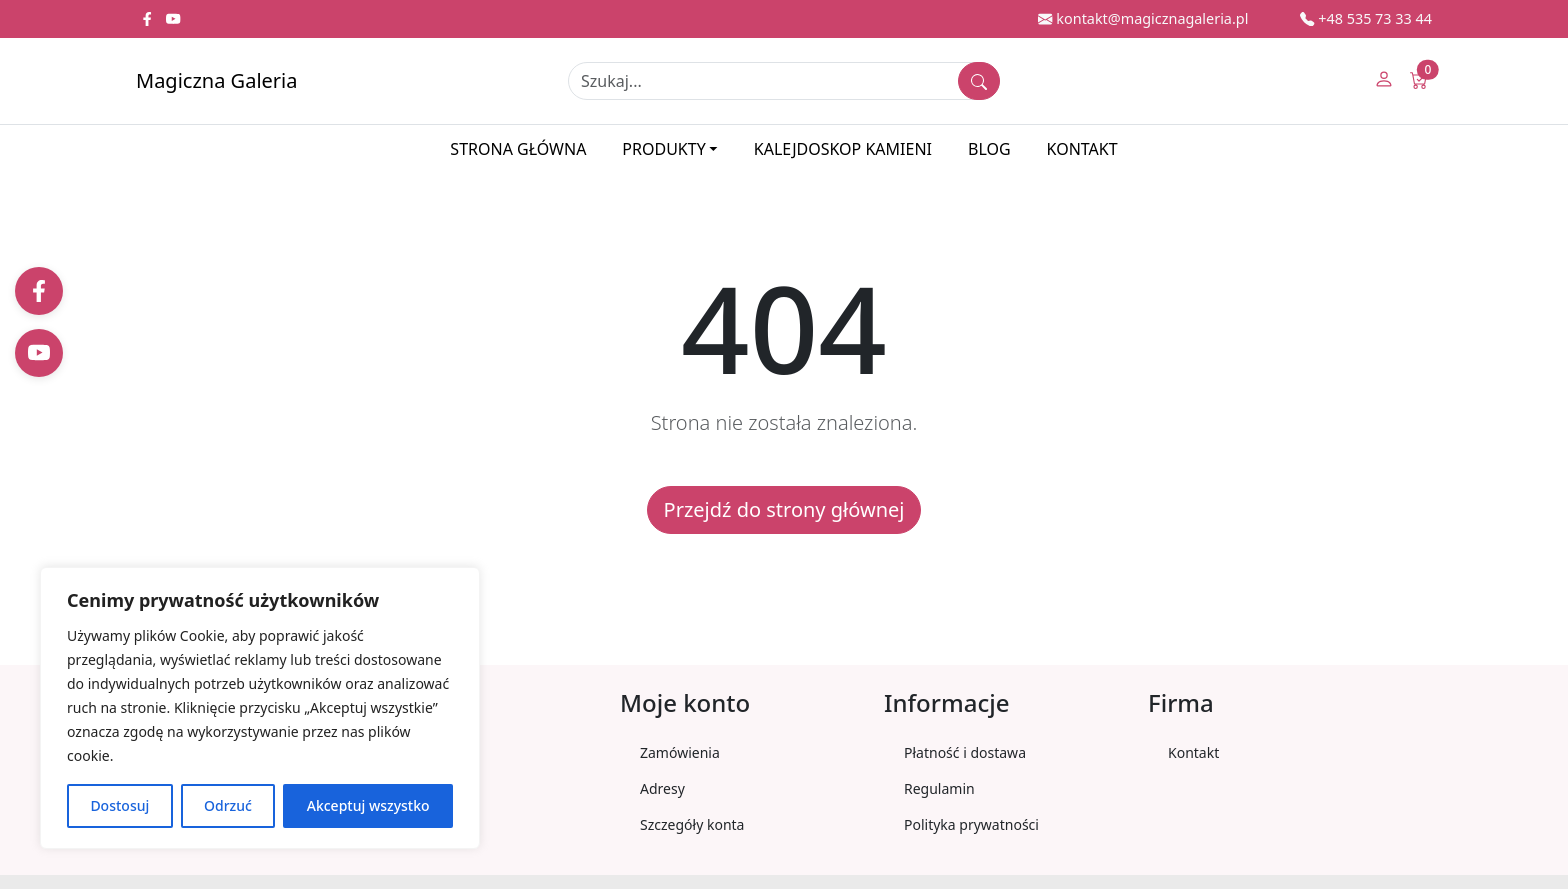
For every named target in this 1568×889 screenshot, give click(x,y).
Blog (989, 149)
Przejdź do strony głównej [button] (784, 509)
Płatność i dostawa (965, 752)
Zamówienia (680, 752)
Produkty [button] (663, 149)
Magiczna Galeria (216, 80)
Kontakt (1082, 149)
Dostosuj (119, 805)
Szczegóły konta (692, 824)
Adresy (662, 788)
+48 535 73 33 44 (1366, 18)
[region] (260, 708)
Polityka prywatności (971, 824)
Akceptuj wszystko (368, 805)
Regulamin (939, 788)
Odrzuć (228, 805)
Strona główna (518, 149)
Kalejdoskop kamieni (843, 149)
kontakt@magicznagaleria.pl (1143, 18)
